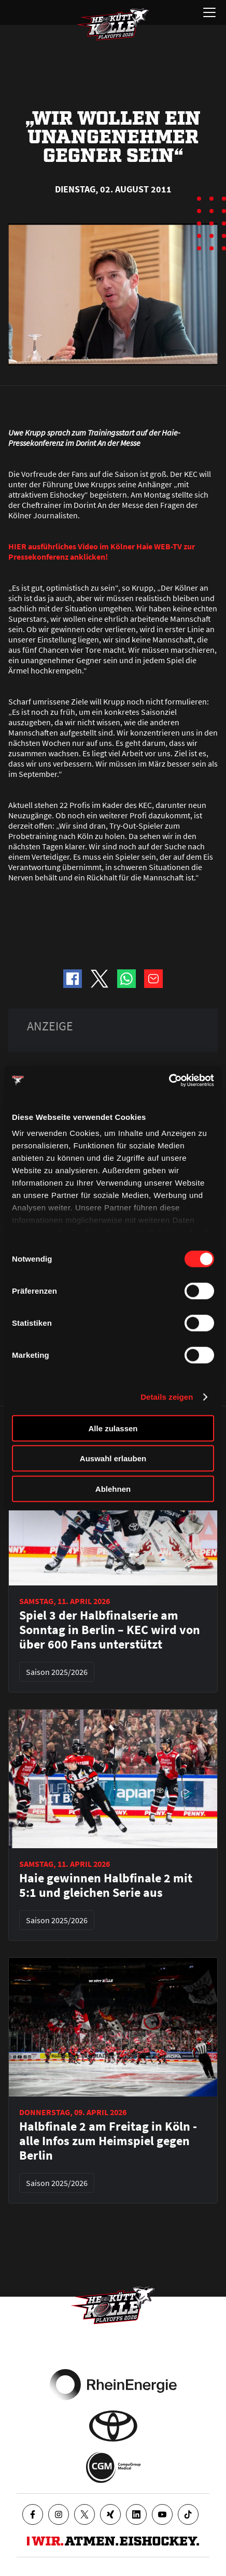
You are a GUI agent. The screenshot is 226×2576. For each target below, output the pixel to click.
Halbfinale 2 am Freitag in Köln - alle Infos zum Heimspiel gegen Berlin (108, 2141)
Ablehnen (113, 1488)
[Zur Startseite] (113, 24)
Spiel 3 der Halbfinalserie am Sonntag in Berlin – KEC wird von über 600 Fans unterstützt (109, 1630)
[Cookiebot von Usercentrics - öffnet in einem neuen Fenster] (168, 1080)
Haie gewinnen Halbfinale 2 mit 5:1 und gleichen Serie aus (105, 1885)
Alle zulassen (112, 1428)
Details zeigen (166, 1396)
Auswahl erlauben (113, 1458)
